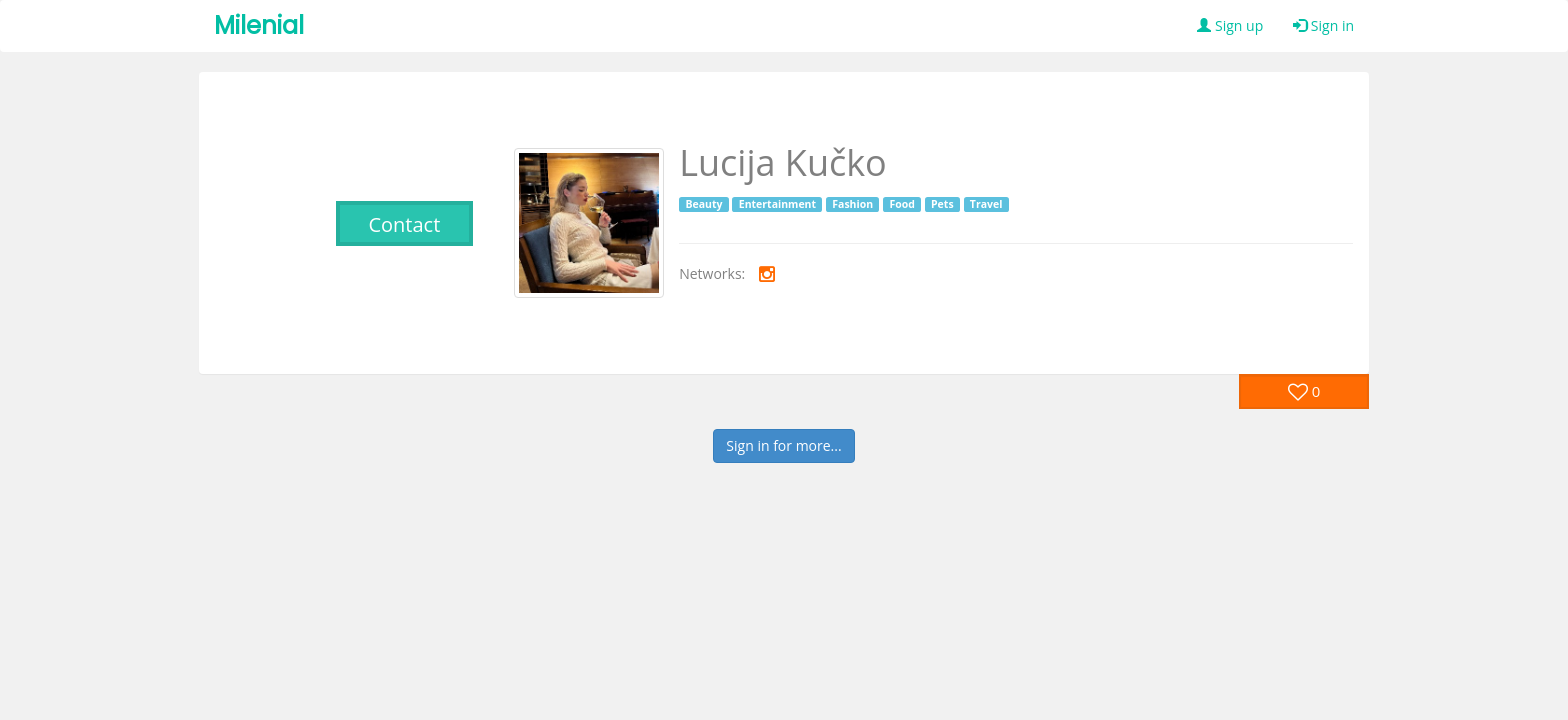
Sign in (1323, 25)
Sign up (1230, 25)
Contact (404, 224)
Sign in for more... (783, 445)
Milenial (259, 25)
